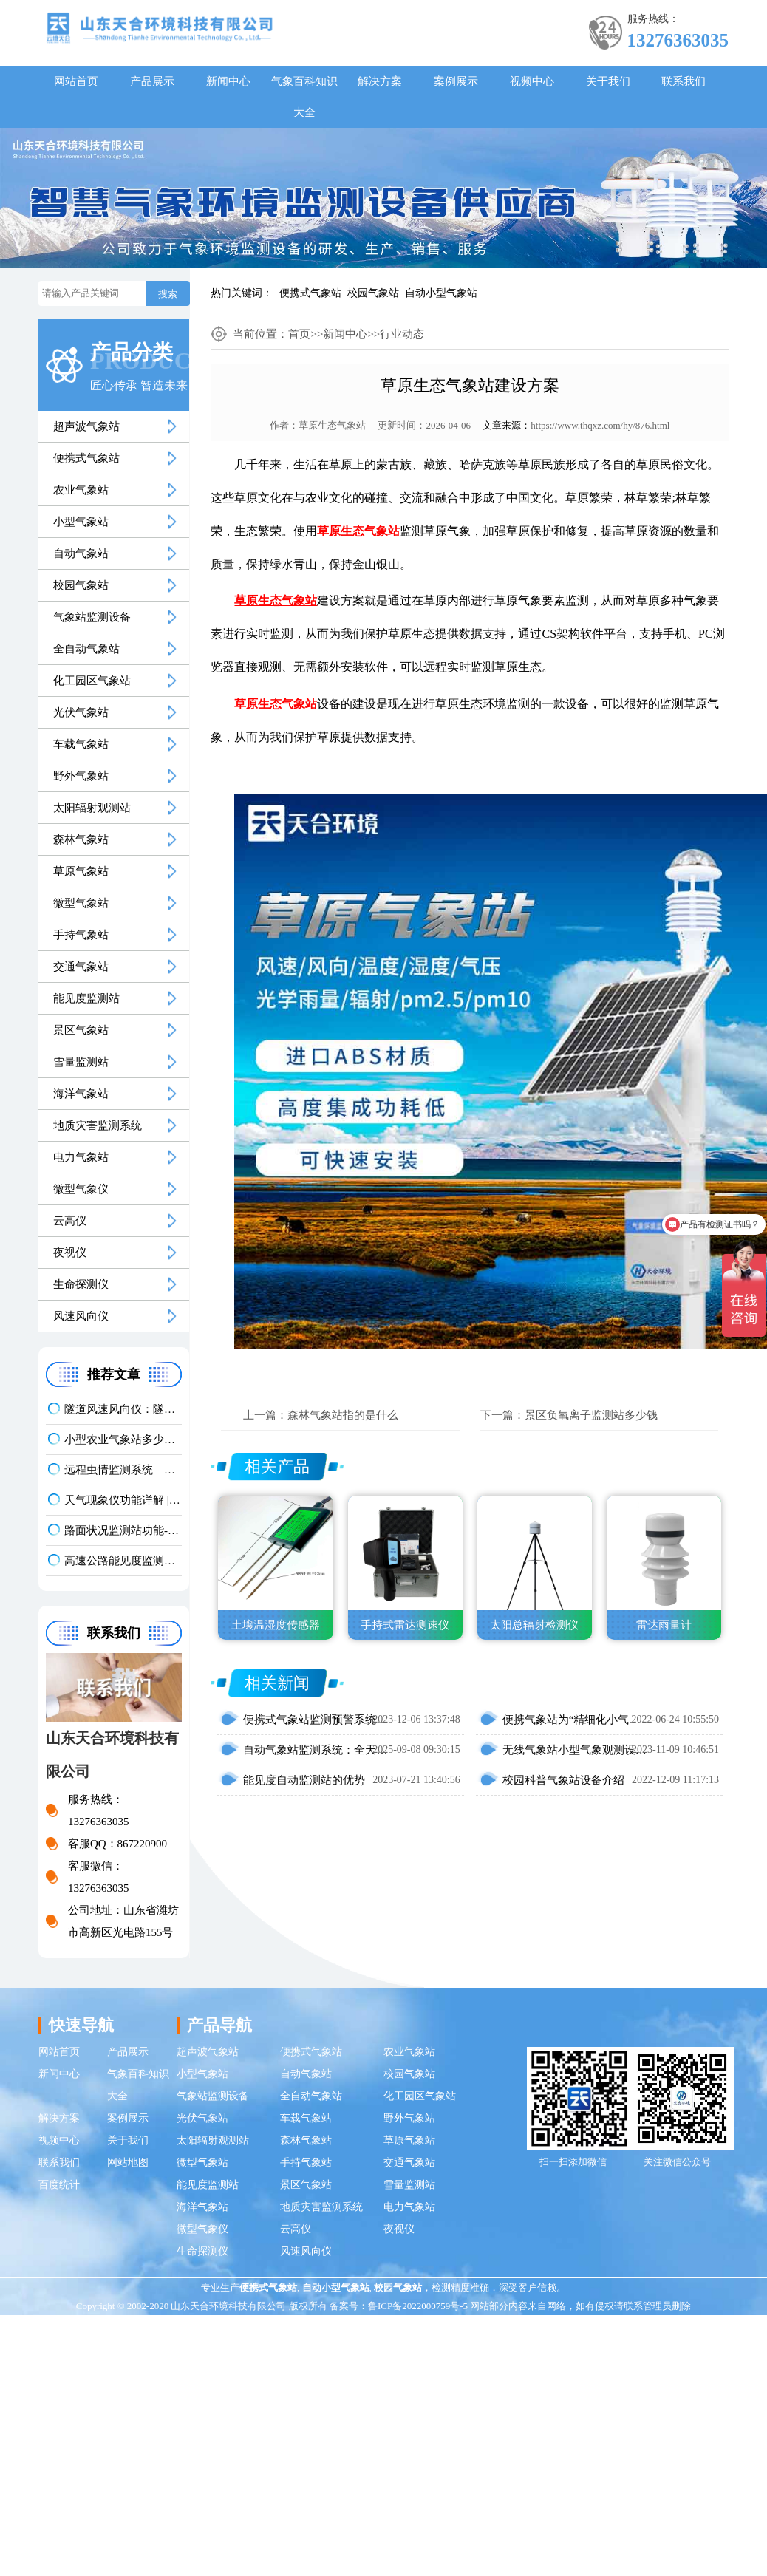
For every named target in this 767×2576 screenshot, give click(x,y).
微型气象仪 (81, 1189)
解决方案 (380, 81)
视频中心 (532, 81)
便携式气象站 (310, 293)
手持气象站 (81, 935)
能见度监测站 (86, 998)
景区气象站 (81, 1030)
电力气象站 (81, 1157)
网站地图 (128, 2162)
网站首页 (76, 81)
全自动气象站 (86, 649)
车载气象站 (81, 744)
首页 (299, 334)
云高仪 (69, 1221)
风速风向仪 (81, 1316)
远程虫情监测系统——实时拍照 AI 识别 (123, 1470)
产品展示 (152, 81)
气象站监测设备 (92, 617)
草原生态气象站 (332, 425)
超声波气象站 (86, 426)
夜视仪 (69, 1252)
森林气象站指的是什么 (342, 1415)
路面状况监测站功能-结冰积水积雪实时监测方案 (123, 1530)
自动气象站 (81, 553)
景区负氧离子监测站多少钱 (591, 1415)
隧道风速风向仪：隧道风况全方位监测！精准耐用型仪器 (123, 1409)
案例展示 (456, 81)
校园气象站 (373, 293)
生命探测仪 (81, 1284)
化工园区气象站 (92, 680)
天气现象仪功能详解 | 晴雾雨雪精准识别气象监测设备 (123, 1500)
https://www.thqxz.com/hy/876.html (600, 425)
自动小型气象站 (441, 293)
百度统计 (59, 2184)
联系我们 (683, 81)
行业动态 (402, 334)
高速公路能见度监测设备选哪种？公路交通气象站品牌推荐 (123, 1561)
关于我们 (608, 81)
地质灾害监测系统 (97, 1125)
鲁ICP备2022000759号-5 (418, 2305)
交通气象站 (81, 966)
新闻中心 (228, 81)
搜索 (167, 293)
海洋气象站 (81, 1094)
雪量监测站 (81, 1062)
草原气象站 (81, 871)
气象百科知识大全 (304, 96)
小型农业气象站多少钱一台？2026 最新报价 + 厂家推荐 (123, 1439)
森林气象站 (81, 839)
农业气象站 (81, 490)
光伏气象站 (81, 712)
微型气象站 (81, 903)
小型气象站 (81, 522)
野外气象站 (81, 776)
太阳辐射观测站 (92, 808)
